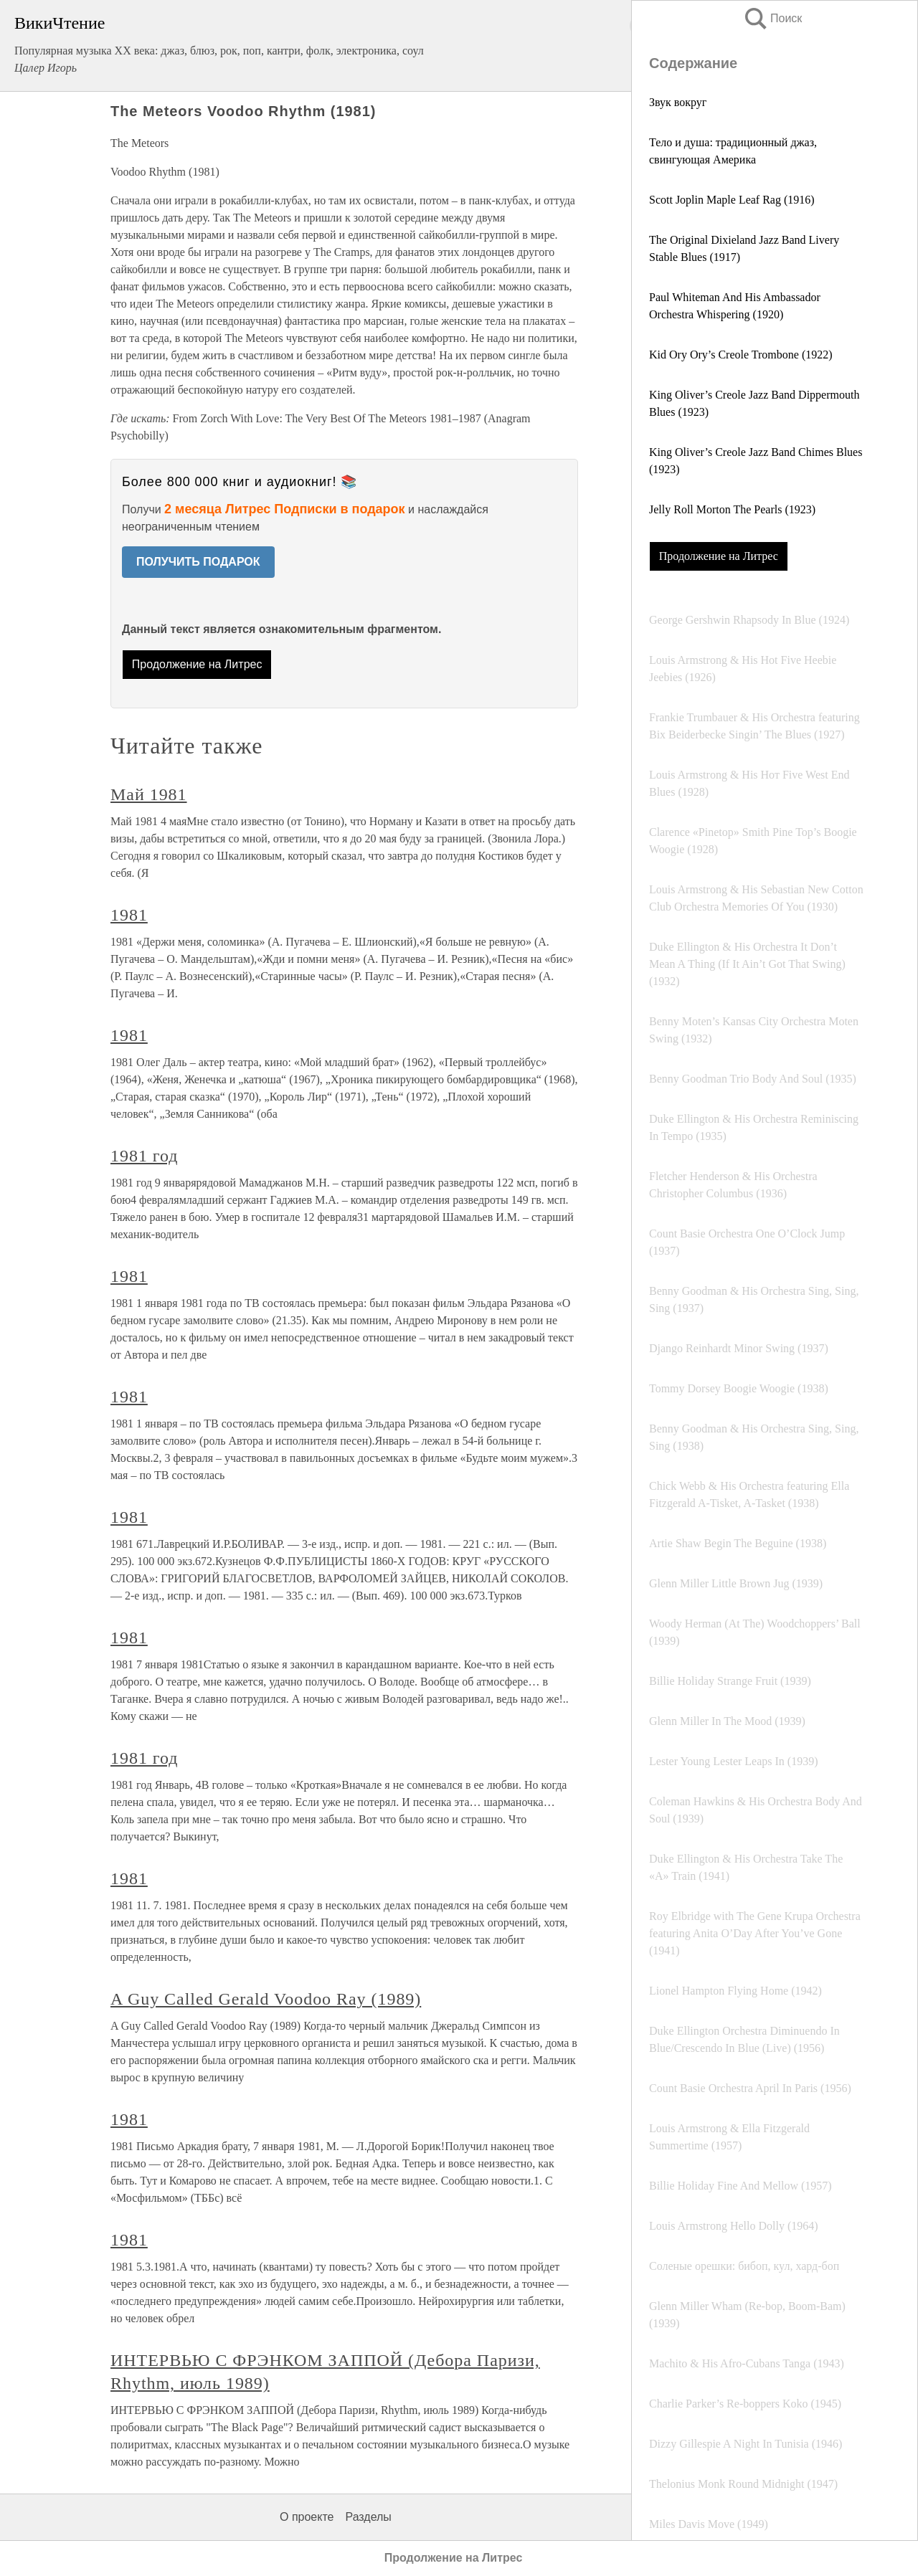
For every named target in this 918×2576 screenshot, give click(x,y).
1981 (129, 915)
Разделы (368, 2517)
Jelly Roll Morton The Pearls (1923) (732, 509)
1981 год (144, 1155)
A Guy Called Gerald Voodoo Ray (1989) (265, 1999)
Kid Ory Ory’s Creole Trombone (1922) (741, 354)
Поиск (772, 18)
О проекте (306, 2517)
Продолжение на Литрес (718, 556)
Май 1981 (148, 794)
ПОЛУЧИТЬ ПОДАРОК (198, 562)
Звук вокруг (677, 102)
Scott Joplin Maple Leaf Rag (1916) (732, 200)
